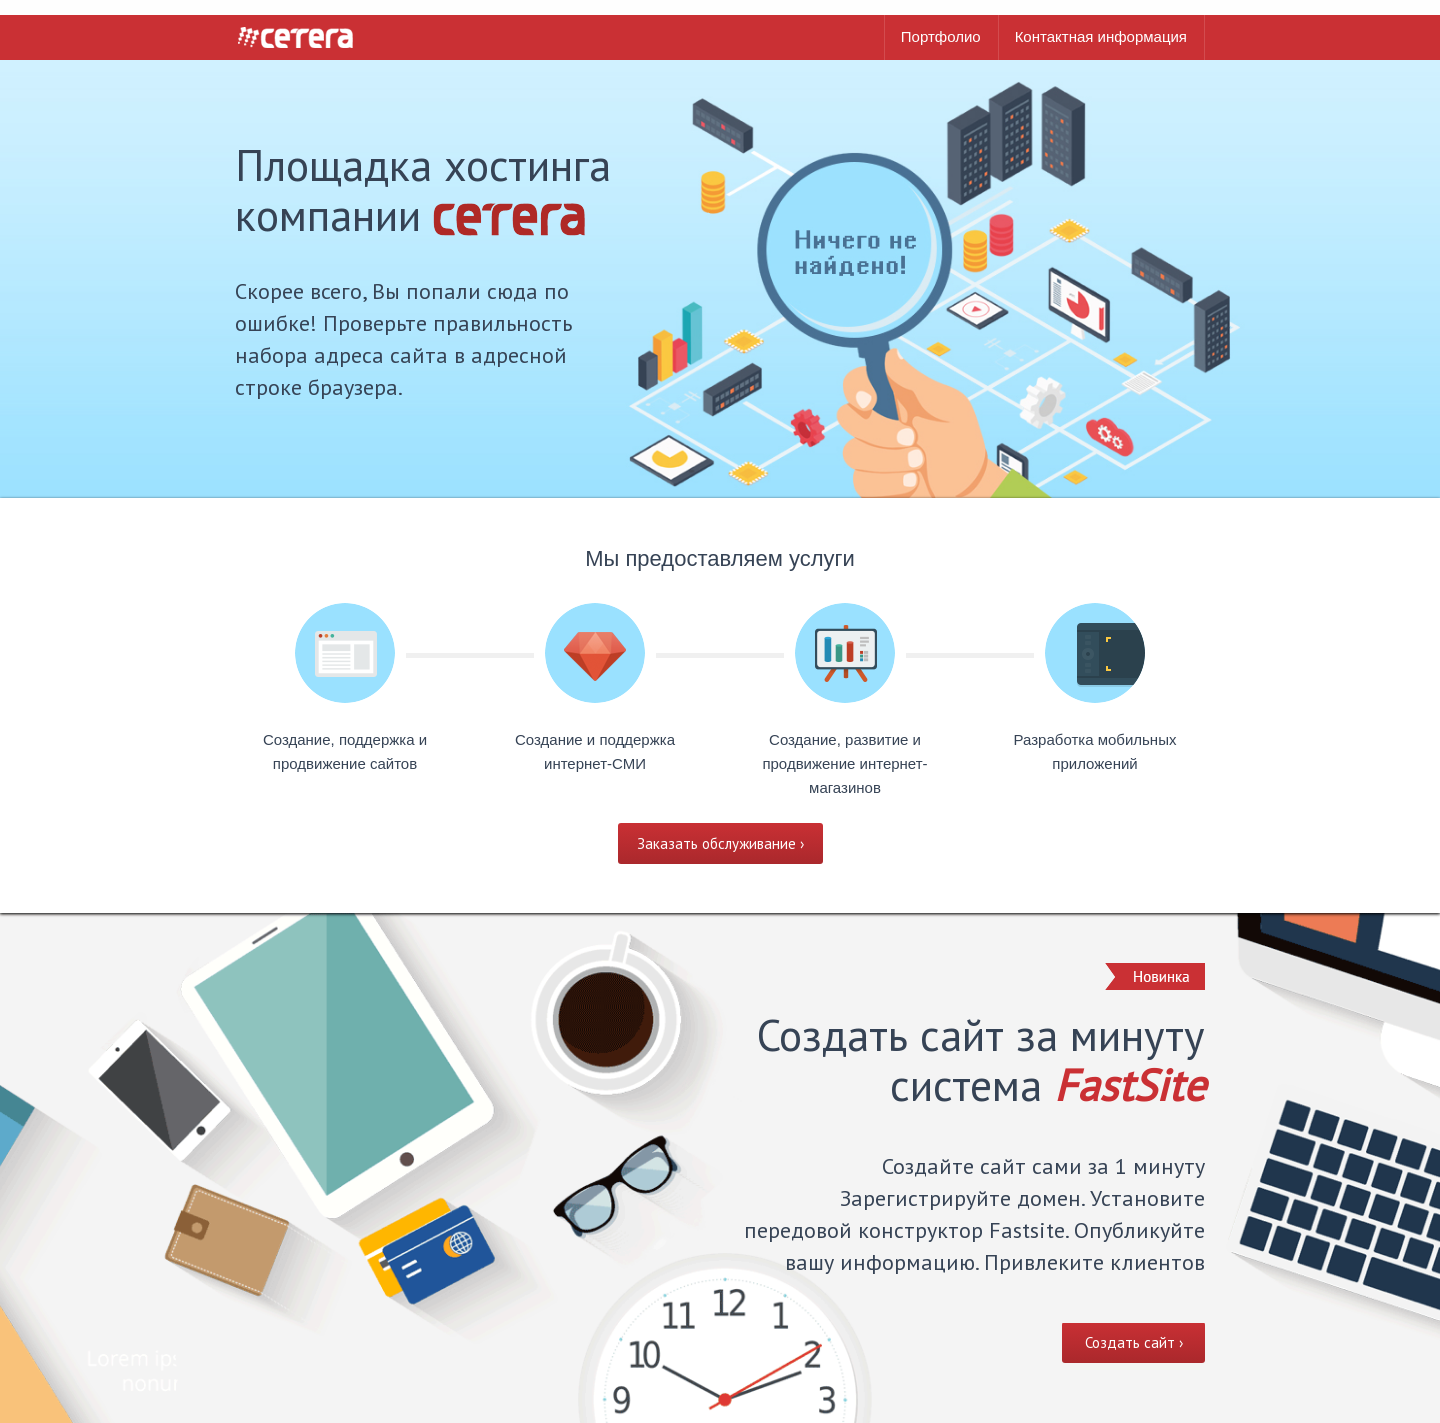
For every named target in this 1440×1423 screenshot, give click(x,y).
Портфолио (941, 36)
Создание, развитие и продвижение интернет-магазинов (844, 763)
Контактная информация (1101, 36)
